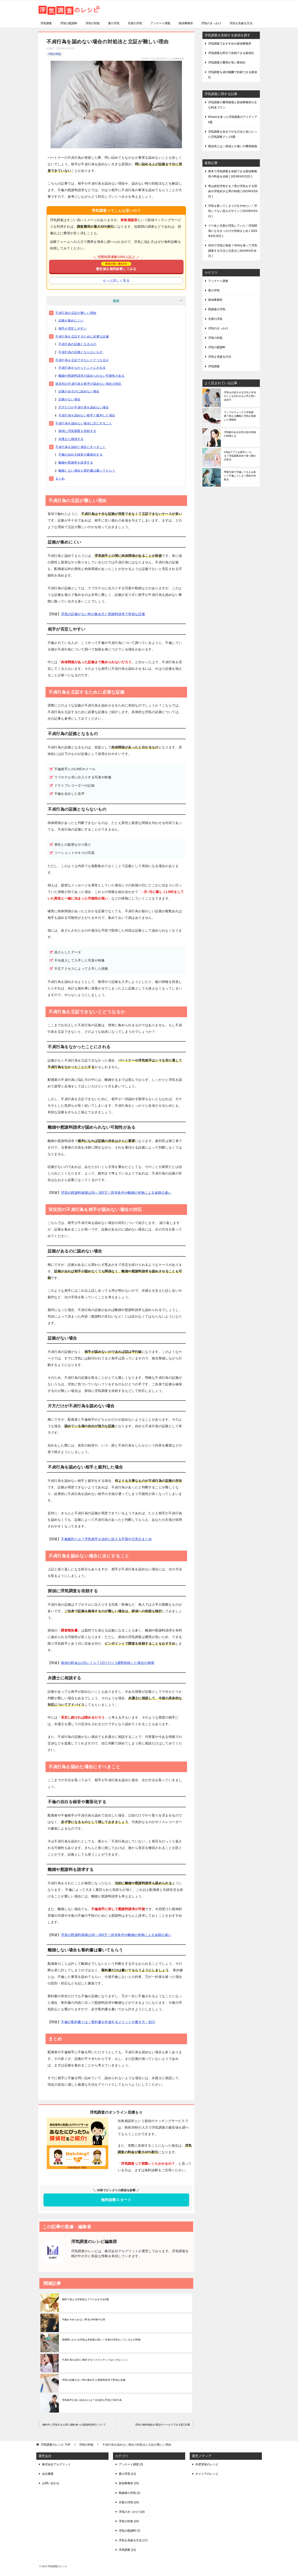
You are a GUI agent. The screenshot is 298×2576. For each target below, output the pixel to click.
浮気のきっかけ (211, 23)
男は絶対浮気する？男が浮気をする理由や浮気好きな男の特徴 (233, 191)
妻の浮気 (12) (127, 2473)
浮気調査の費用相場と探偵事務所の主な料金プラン (232, 105)
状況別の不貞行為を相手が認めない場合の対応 (88, 383)
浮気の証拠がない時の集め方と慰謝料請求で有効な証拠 (103, 614)
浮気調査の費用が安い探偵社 (226, 62)
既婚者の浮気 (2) (129, 2492)
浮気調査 (46, 23)
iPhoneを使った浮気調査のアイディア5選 (232, 119)
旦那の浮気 (135, 23)
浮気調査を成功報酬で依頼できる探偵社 (232, 74)
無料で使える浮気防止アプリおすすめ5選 (85, 2299)
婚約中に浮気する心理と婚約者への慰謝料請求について (74, 2424)
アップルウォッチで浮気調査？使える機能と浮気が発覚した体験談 (240, 416)
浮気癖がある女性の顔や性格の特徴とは (240, 434)
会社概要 (48, 2473)
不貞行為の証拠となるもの (77, 344)
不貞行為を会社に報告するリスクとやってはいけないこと (95, 2359)
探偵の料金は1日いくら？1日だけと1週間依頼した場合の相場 (107, 1663)
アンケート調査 (160, 23)
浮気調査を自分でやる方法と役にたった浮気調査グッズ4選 (232, 134)
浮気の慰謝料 (68, 23)
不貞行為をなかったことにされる (82, 367)
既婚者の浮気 (216, 309)
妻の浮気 (114, 23)
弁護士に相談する (71, 439)
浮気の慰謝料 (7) (129, 2530)
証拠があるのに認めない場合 (78, 391)
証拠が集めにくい (71, 320)
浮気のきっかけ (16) (132, 2511)
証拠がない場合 (69, 399)
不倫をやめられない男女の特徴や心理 (83, 2319)
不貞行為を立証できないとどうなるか (82, 360)
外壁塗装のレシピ (206, 2464)
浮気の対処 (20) (129, 2521)
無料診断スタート (144, 2200)
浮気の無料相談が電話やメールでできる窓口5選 (162, 2424)
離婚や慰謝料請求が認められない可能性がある (91, 375)
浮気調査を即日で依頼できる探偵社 (231, 53)
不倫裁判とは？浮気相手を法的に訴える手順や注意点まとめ (106, 1539)
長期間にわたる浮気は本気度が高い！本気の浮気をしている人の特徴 (101, 2339)
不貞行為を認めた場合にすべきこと (80, 447)
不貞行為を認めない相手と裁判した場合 (86, 415)
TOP (55, 2444)
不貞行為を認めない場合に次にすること (83, 423)
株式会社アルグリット (56, 2464)
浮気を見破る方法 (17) (133, 2540)
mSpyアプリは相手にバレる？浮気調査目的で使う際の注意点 (240, 456)
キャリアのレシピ (206, 2473)
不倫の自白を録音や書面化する (80, 454)
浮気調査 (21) (127, 2549)
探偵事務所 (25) (129, 2483)
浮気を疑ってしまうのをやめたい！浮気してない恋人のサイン (233, 211)
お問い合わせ (50, 2483)
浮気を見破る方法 (240, 23)
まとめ (60, 478)
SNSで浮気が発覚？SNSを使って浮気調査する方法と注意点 (232, 250)
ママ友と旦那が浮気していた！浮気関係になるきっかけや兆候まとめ (232, 231)
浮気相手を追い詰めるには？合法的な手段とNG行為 (92, 2400)
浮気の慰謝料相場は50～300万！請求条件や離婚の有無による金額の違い (116, 1192)
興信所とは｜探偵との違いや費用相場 (232, 146)
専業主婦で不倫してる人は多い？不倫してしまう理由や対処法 (240, 476)
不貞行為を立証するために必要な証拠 (82, 336)
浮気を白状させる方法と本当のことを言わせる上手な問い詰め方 (240, 396)
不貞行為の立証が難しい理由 (75, 313)
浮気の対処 (93, 23)
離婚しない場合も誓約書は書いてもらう (86, 470)
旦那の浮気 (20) (129, 2502)
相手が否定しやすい (72, 328)
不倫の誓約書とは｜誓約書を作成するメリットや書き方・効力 (108, 2022)
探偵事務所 (186, 23)
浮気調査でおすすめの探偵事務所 (229, 43)
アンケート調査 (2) (131, 2464)
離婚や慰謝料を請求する (75, 462)
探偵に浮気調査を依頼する (77, 431)
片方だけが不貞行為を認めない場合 (83, 407)
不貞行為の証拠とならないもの (80, 352)
